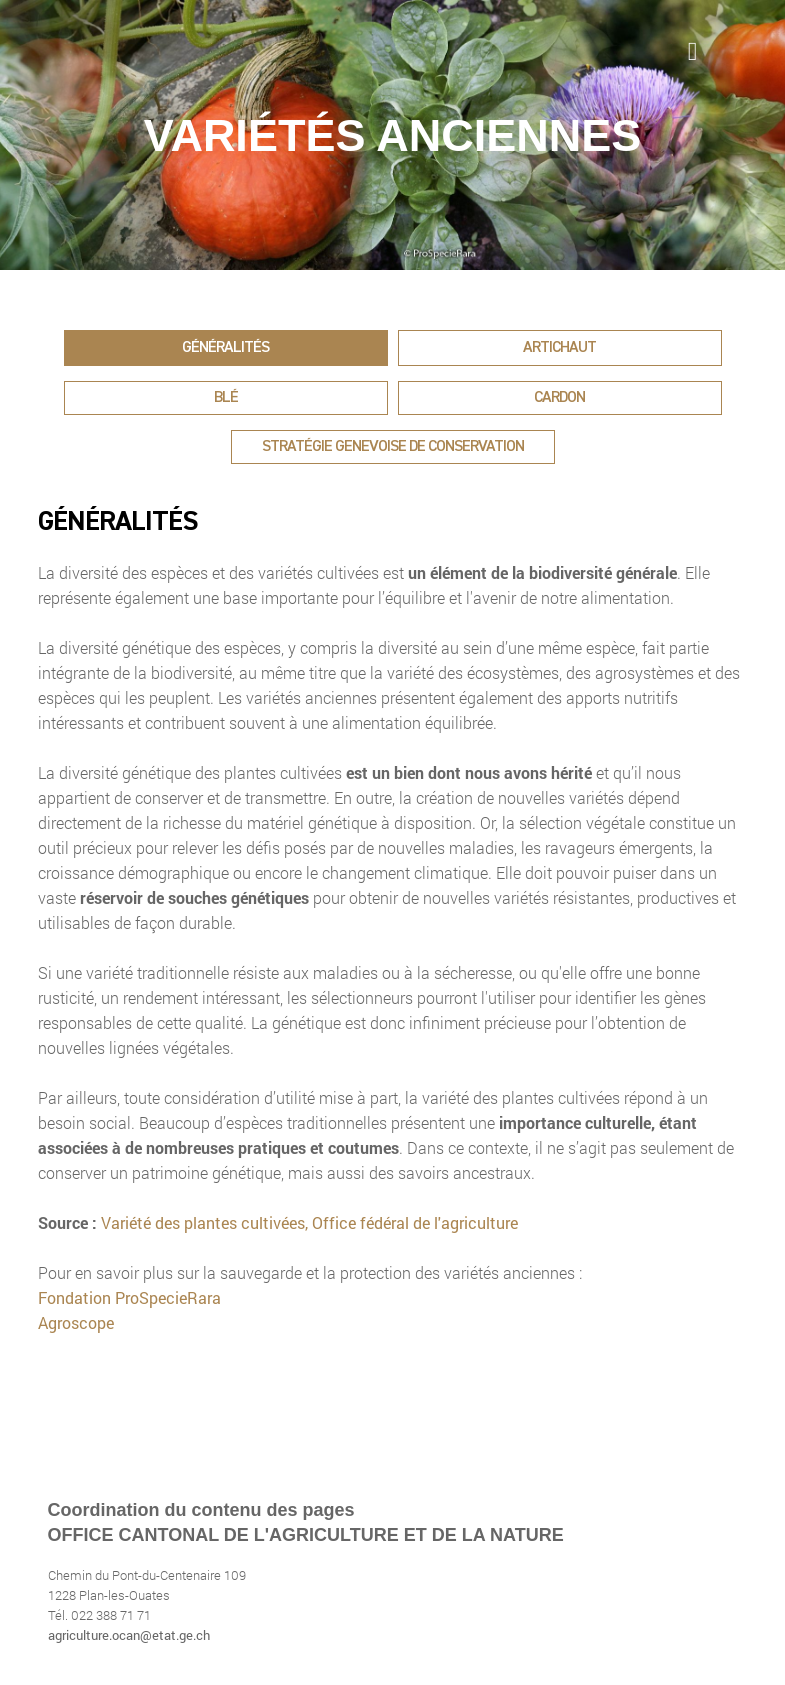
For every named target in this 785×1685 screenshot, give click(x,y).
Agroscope (76, 1322)
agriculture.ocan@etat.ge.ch (129, 1635)
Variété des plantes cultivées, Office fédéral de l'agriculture (309, 1222)
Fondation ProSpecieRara (129, 1297)
